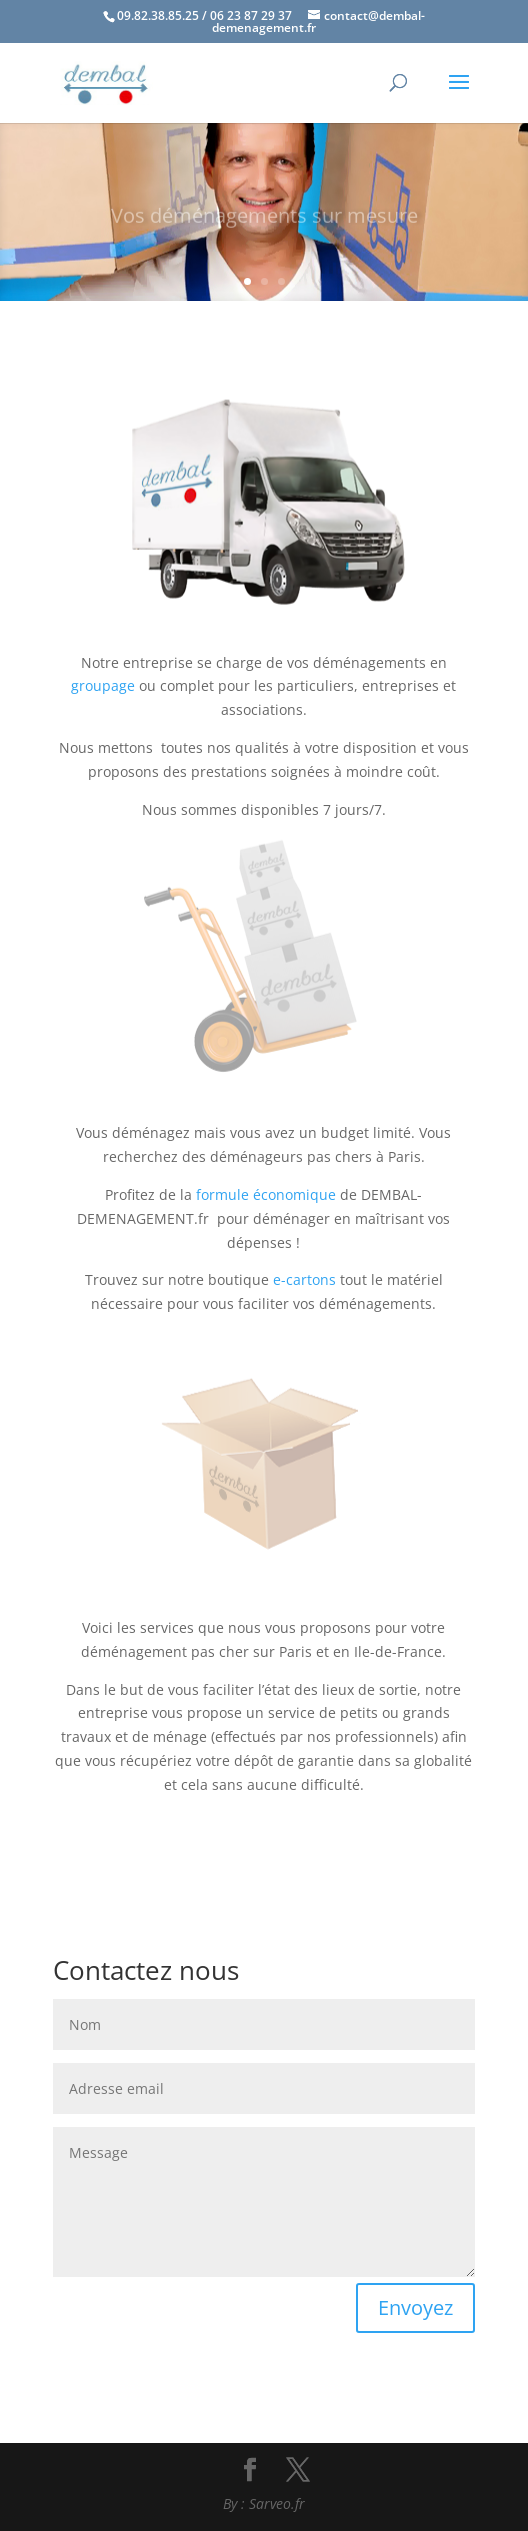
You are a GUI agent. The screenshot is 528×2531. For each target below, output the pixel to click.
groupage (103, 685)
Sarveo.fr (277, 2503)
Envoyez (415, 2307)
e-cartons (304, 1279)
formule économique (266, 1194)
